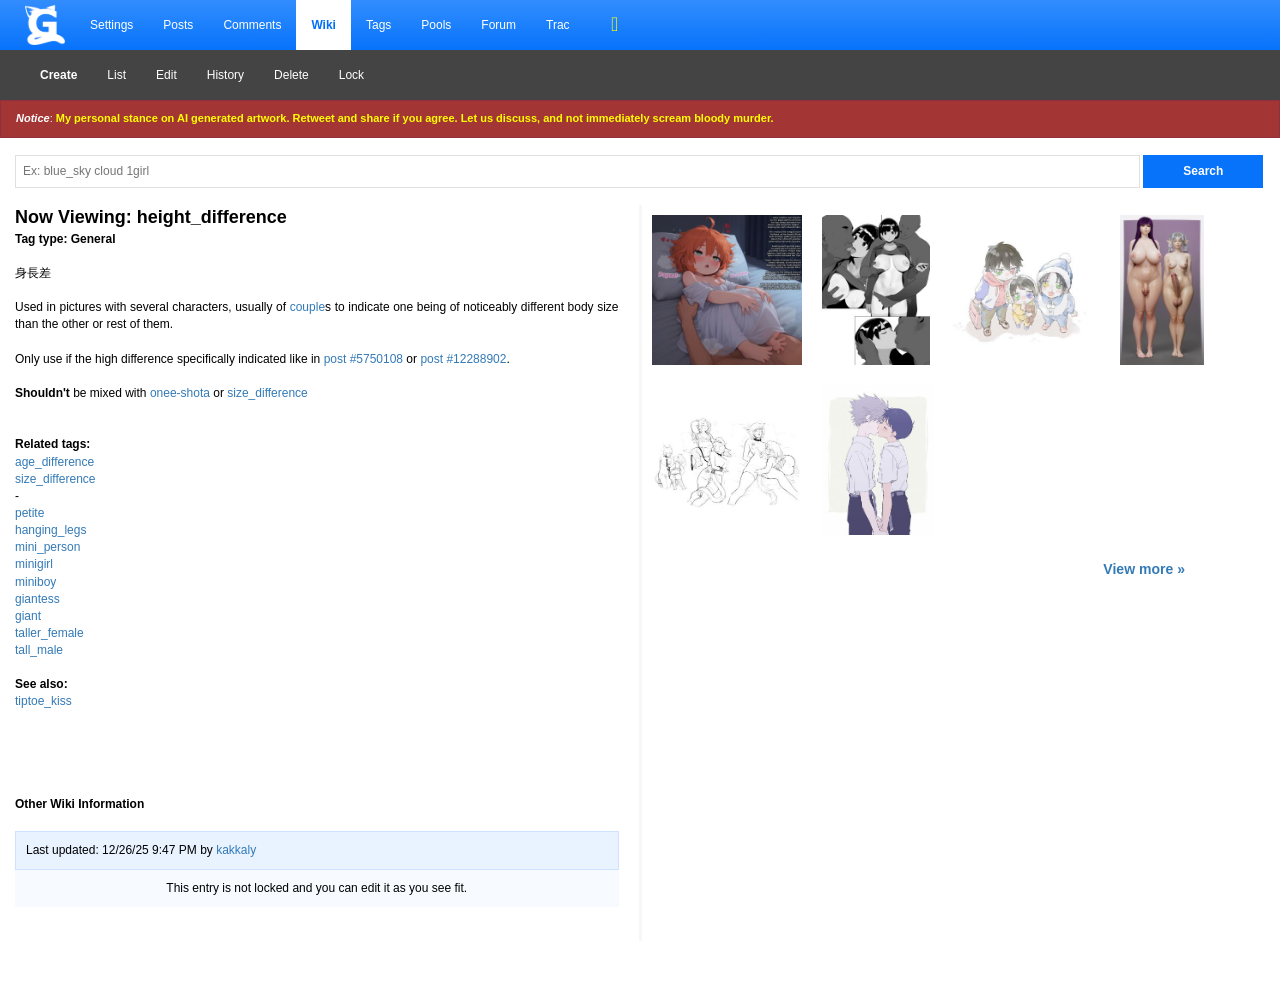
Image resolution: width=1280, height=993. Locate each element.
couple (307, 307)
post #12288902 (463, 359)
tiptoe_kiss (43, 701)
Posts (178, 25)
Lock (351, 75)
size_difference (267, 393)
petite (29, 513)
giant (28, 616)
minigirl (34, 564)
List (116, 75)
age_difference (54, 462)
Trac (558, 25)
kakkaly (236, 850)
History (225, 75)
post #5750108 (363, 359)
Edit (166, 75)
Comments (252, 25)
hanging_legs (50, 530)
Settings (111, 25)
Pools (436, 25)
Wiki (323, 25)
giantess (37, 599)
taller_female (49, 633)
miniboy (35, 582)
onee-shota (180, 393)
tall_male (39, 650)
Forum (498, 25)
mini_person (47, 547)
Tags (378, 25)
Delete (291, 75)
